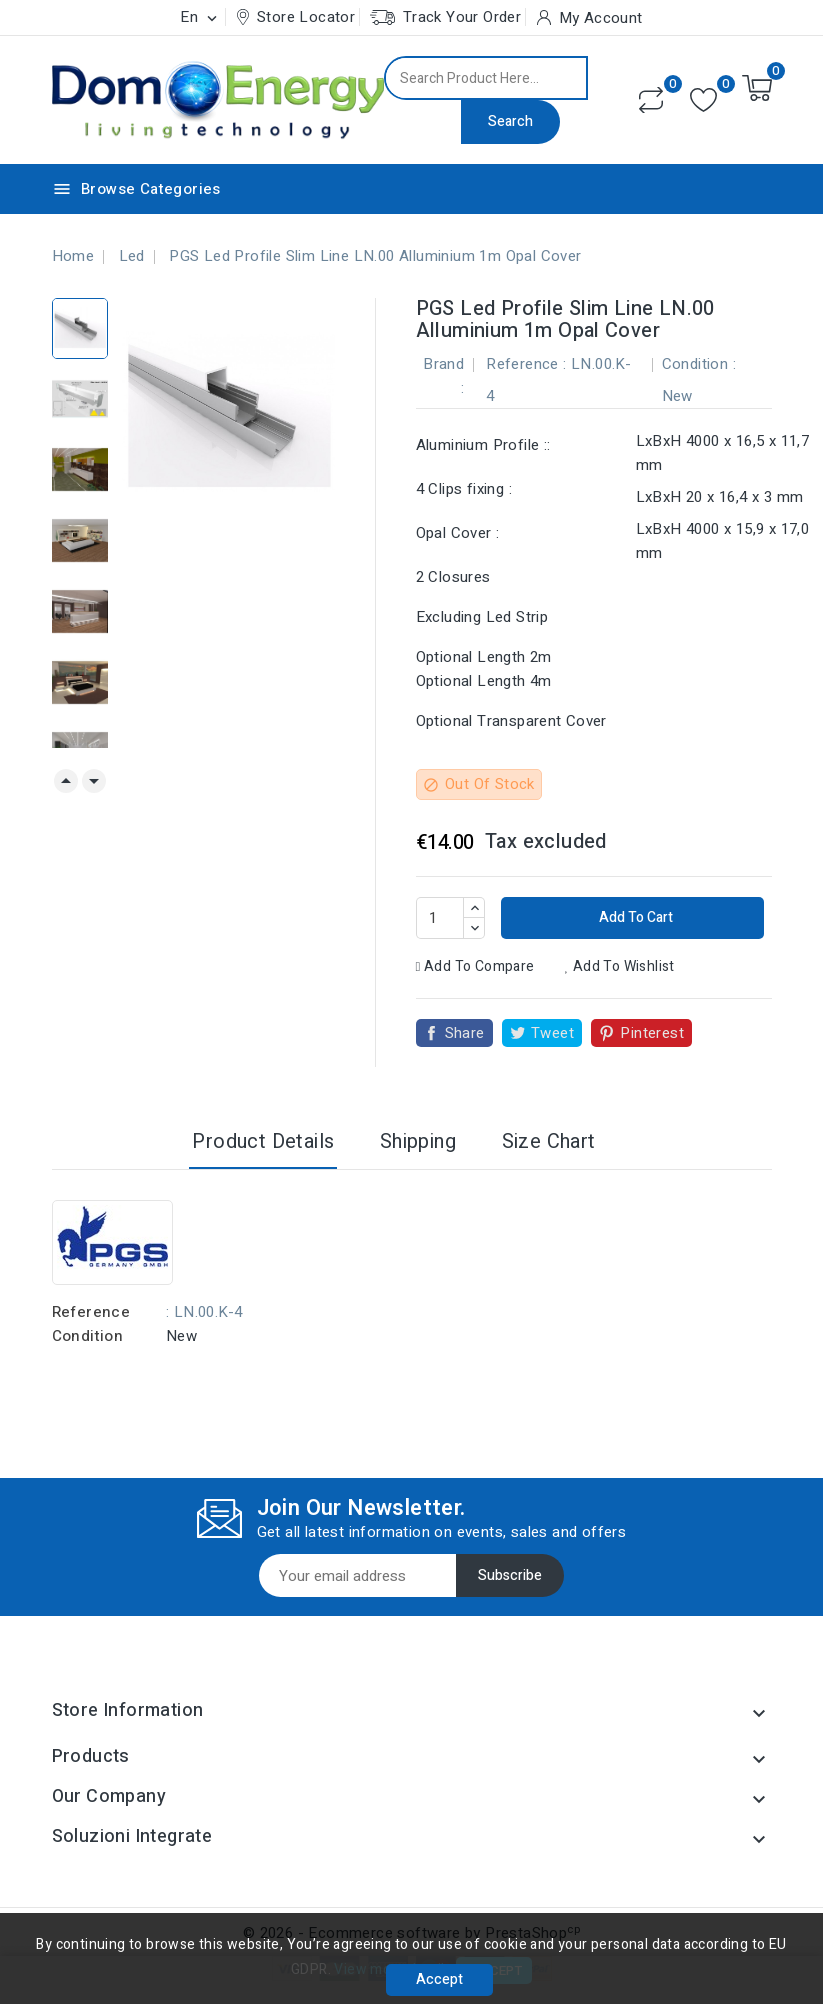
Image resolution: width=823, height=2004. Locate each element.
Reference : (526, 364)
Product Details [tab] (263, 1141)
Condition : (699, 364)
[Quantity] (440, 918)
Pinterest (652, 1033)
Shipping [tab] (418, 1141)
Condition (88, 1336)
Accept (439, 1979)
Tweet (552, 1033)
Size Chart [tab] (549, 1141)
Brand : (443, 376)
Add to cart (634, 917)
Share (465, 1033)
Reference (91, 1312)
